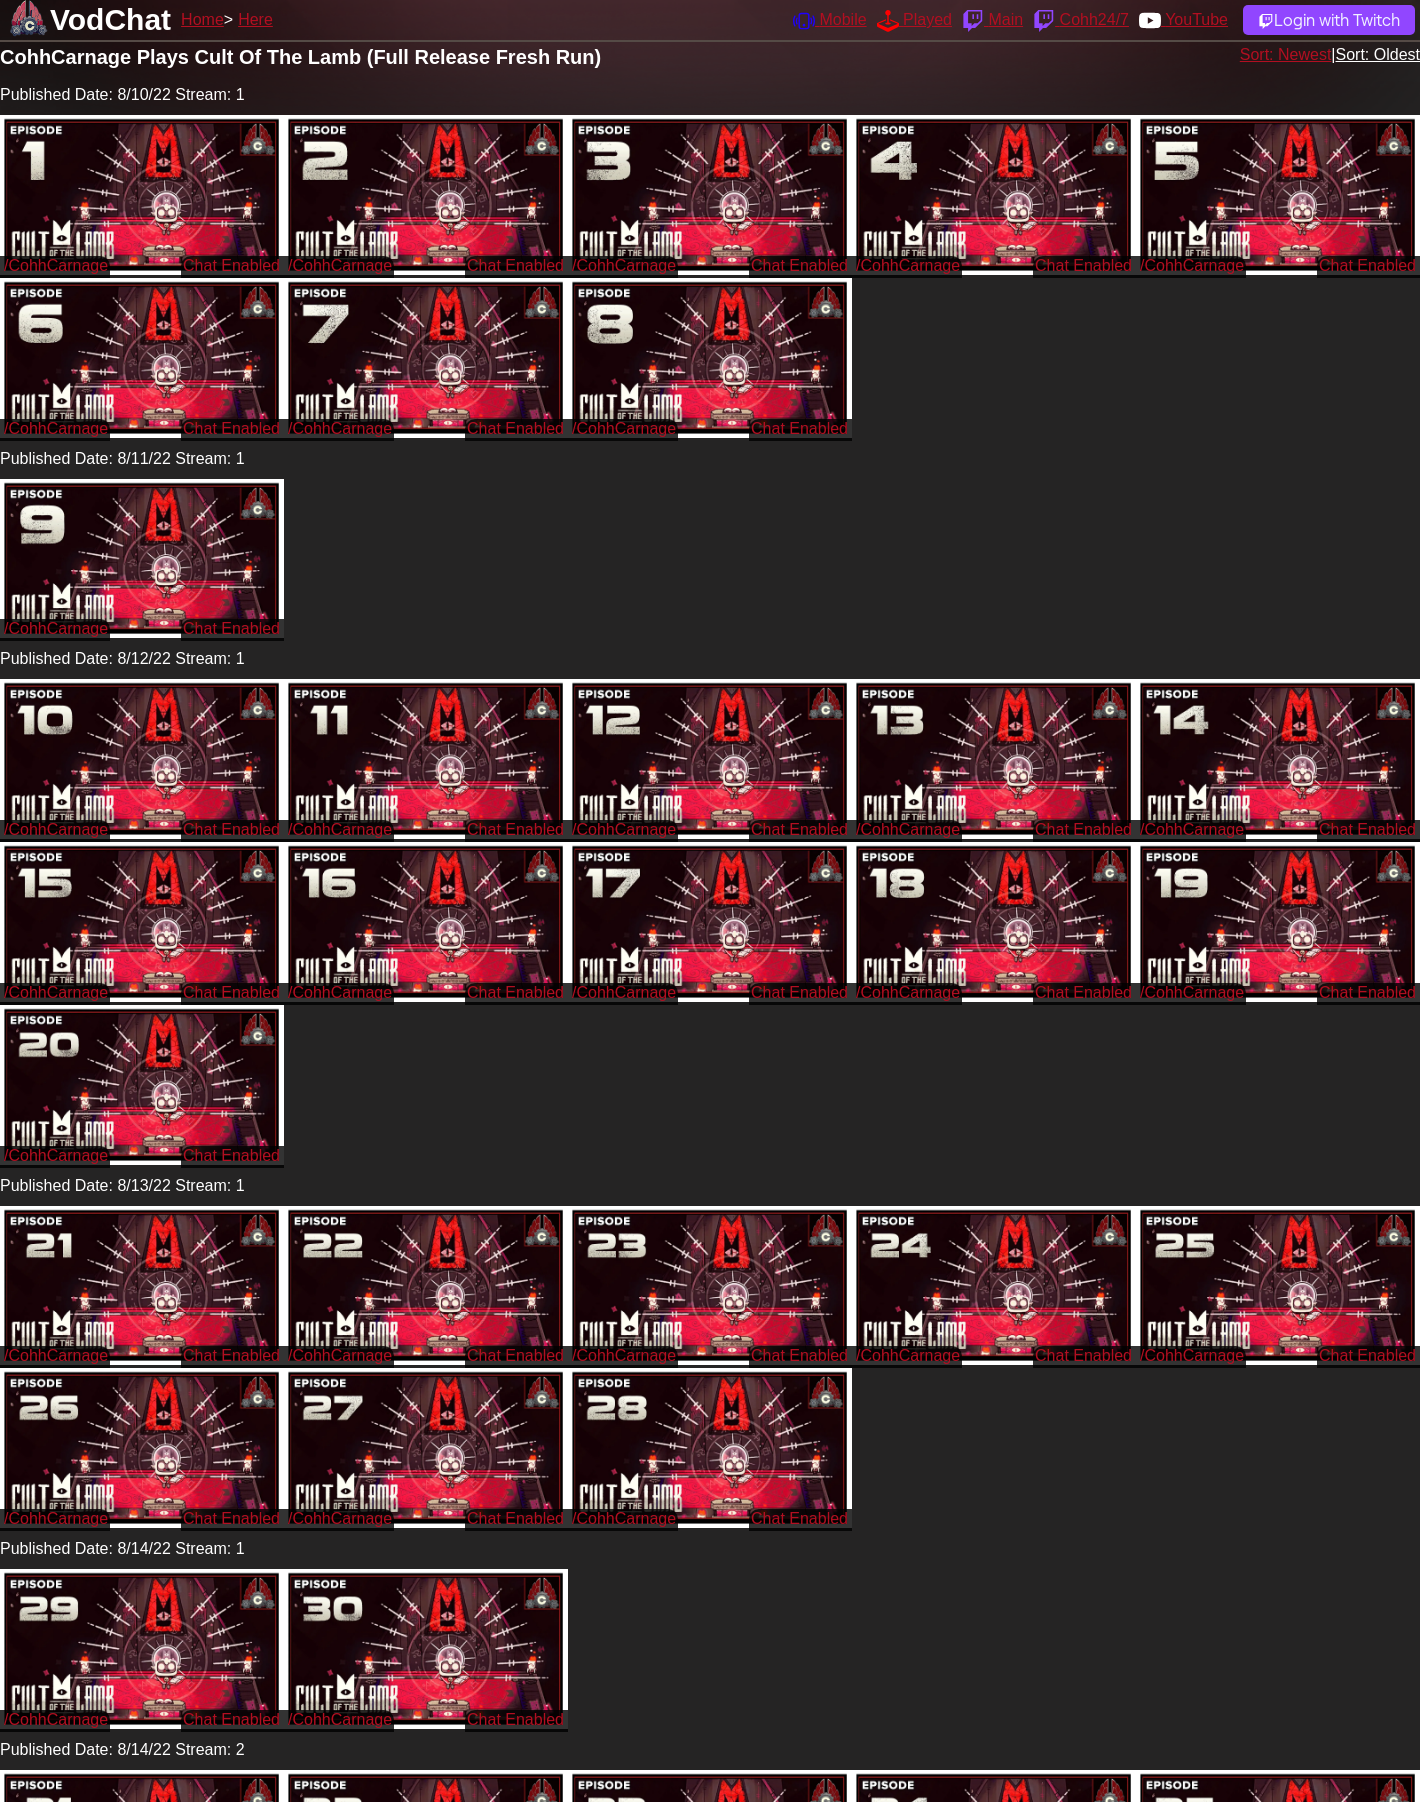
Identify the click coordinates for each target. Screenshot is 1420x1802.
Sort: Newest (1286, 54)
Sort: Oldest (1378, 54)
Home (202, 19)
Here (255, 19)
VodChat (110, 19)
